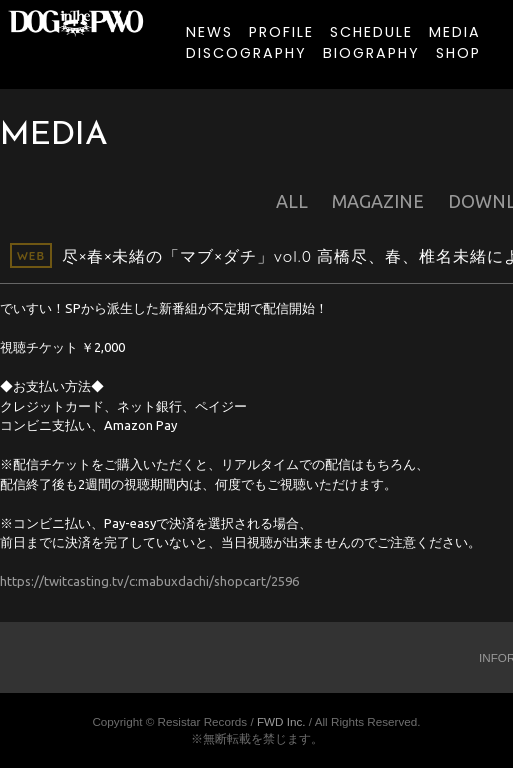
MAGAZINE (378, 201)
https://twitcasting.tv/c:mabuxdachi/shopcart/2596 (149, 581)
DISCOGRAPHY (246, 53)
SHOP (458, 53)
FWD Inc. (281, 721)
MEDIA (455, 32)
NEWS (209, 32)
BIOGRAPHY (371, 53)
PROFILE (281, 32)
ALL (292, 201)
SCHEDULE (371, 32)
